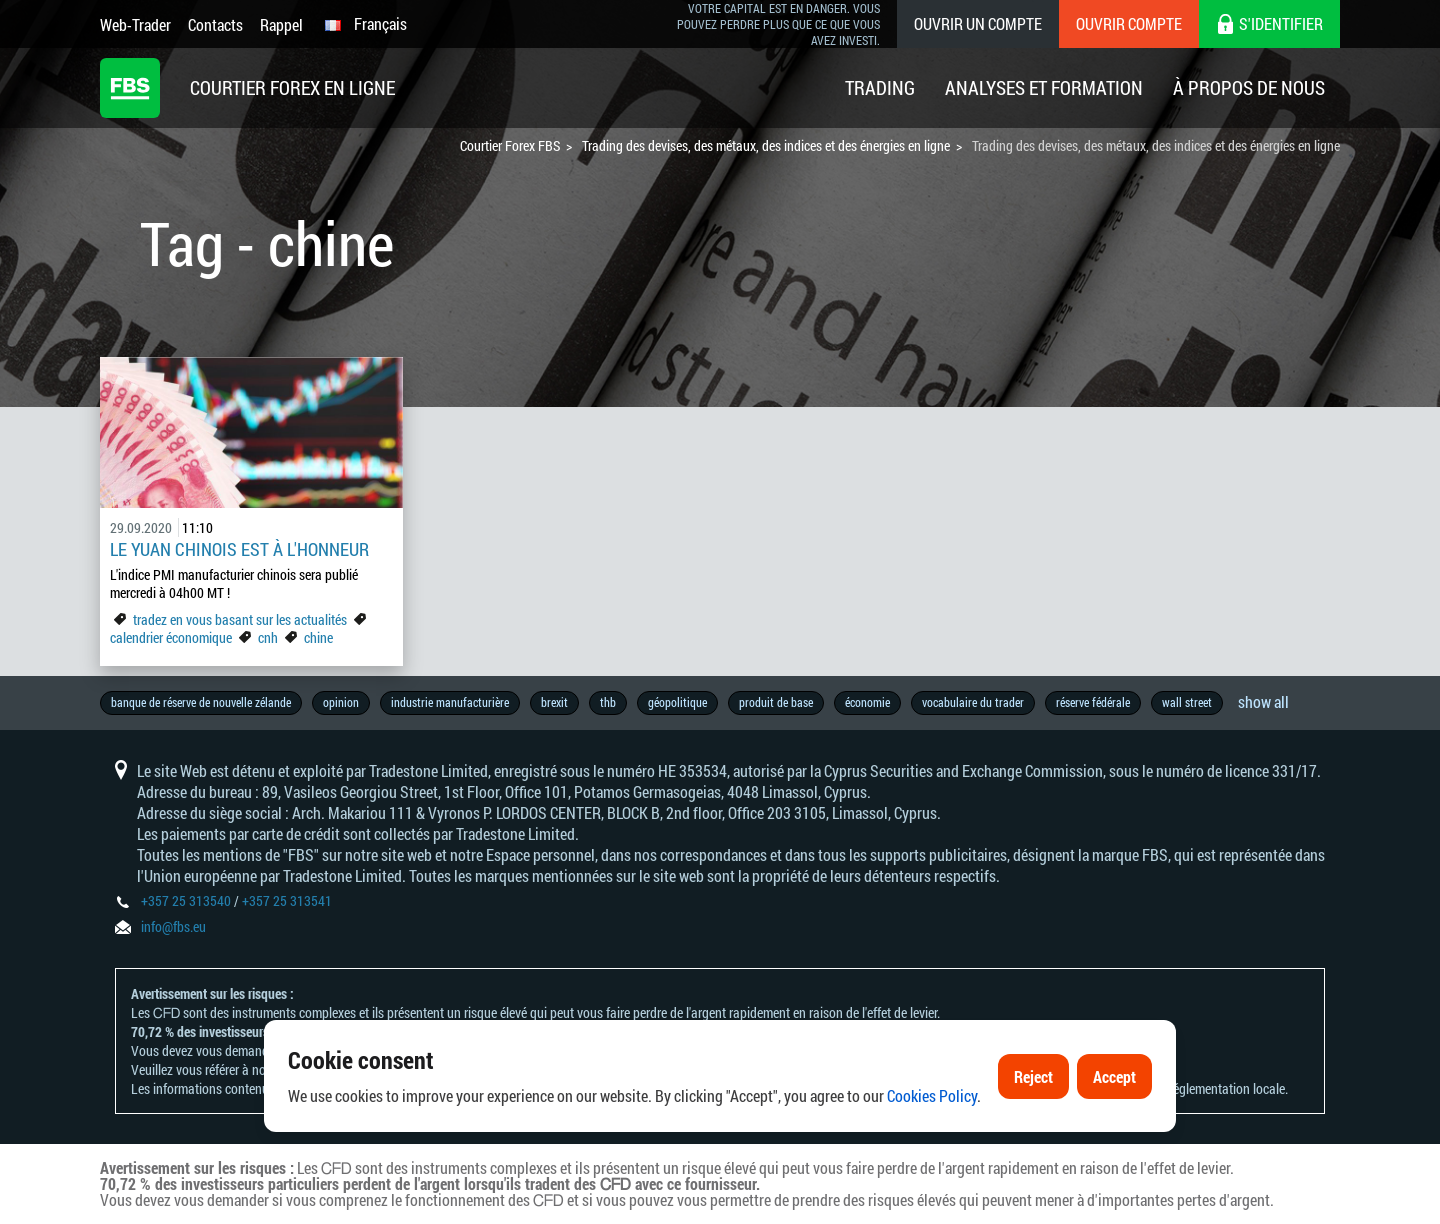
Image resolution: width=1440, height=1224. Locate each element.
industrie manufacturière (450, 702)
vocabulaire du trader (973, 702)
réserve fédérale (1093, 702)
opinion (341, 702)
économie (867, 702)
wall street (1187, 702)
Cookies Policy (932, 1100)
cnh (268, 637)
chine (318, 637)
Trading (880, 87)
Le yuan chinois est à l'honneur (239, 549)
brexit (554, 702)
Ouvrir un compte (978, 23)
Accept (1114, 1080)
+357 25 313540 (186, 900)
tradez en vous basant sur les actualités (240, 619)
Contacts (215, 24)
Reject (1033, 1080)
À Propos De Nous (1249, 87)
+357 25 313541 (287, 900)
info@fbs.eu (173, 926)
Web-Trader (135, 24)
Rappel (281, 24)
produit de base (776, 702)
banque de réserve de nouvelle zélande (201, 702)
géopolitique (677, 702)
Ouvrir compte (1129, 23)
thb (608, 702)
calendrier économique (171, 637)
